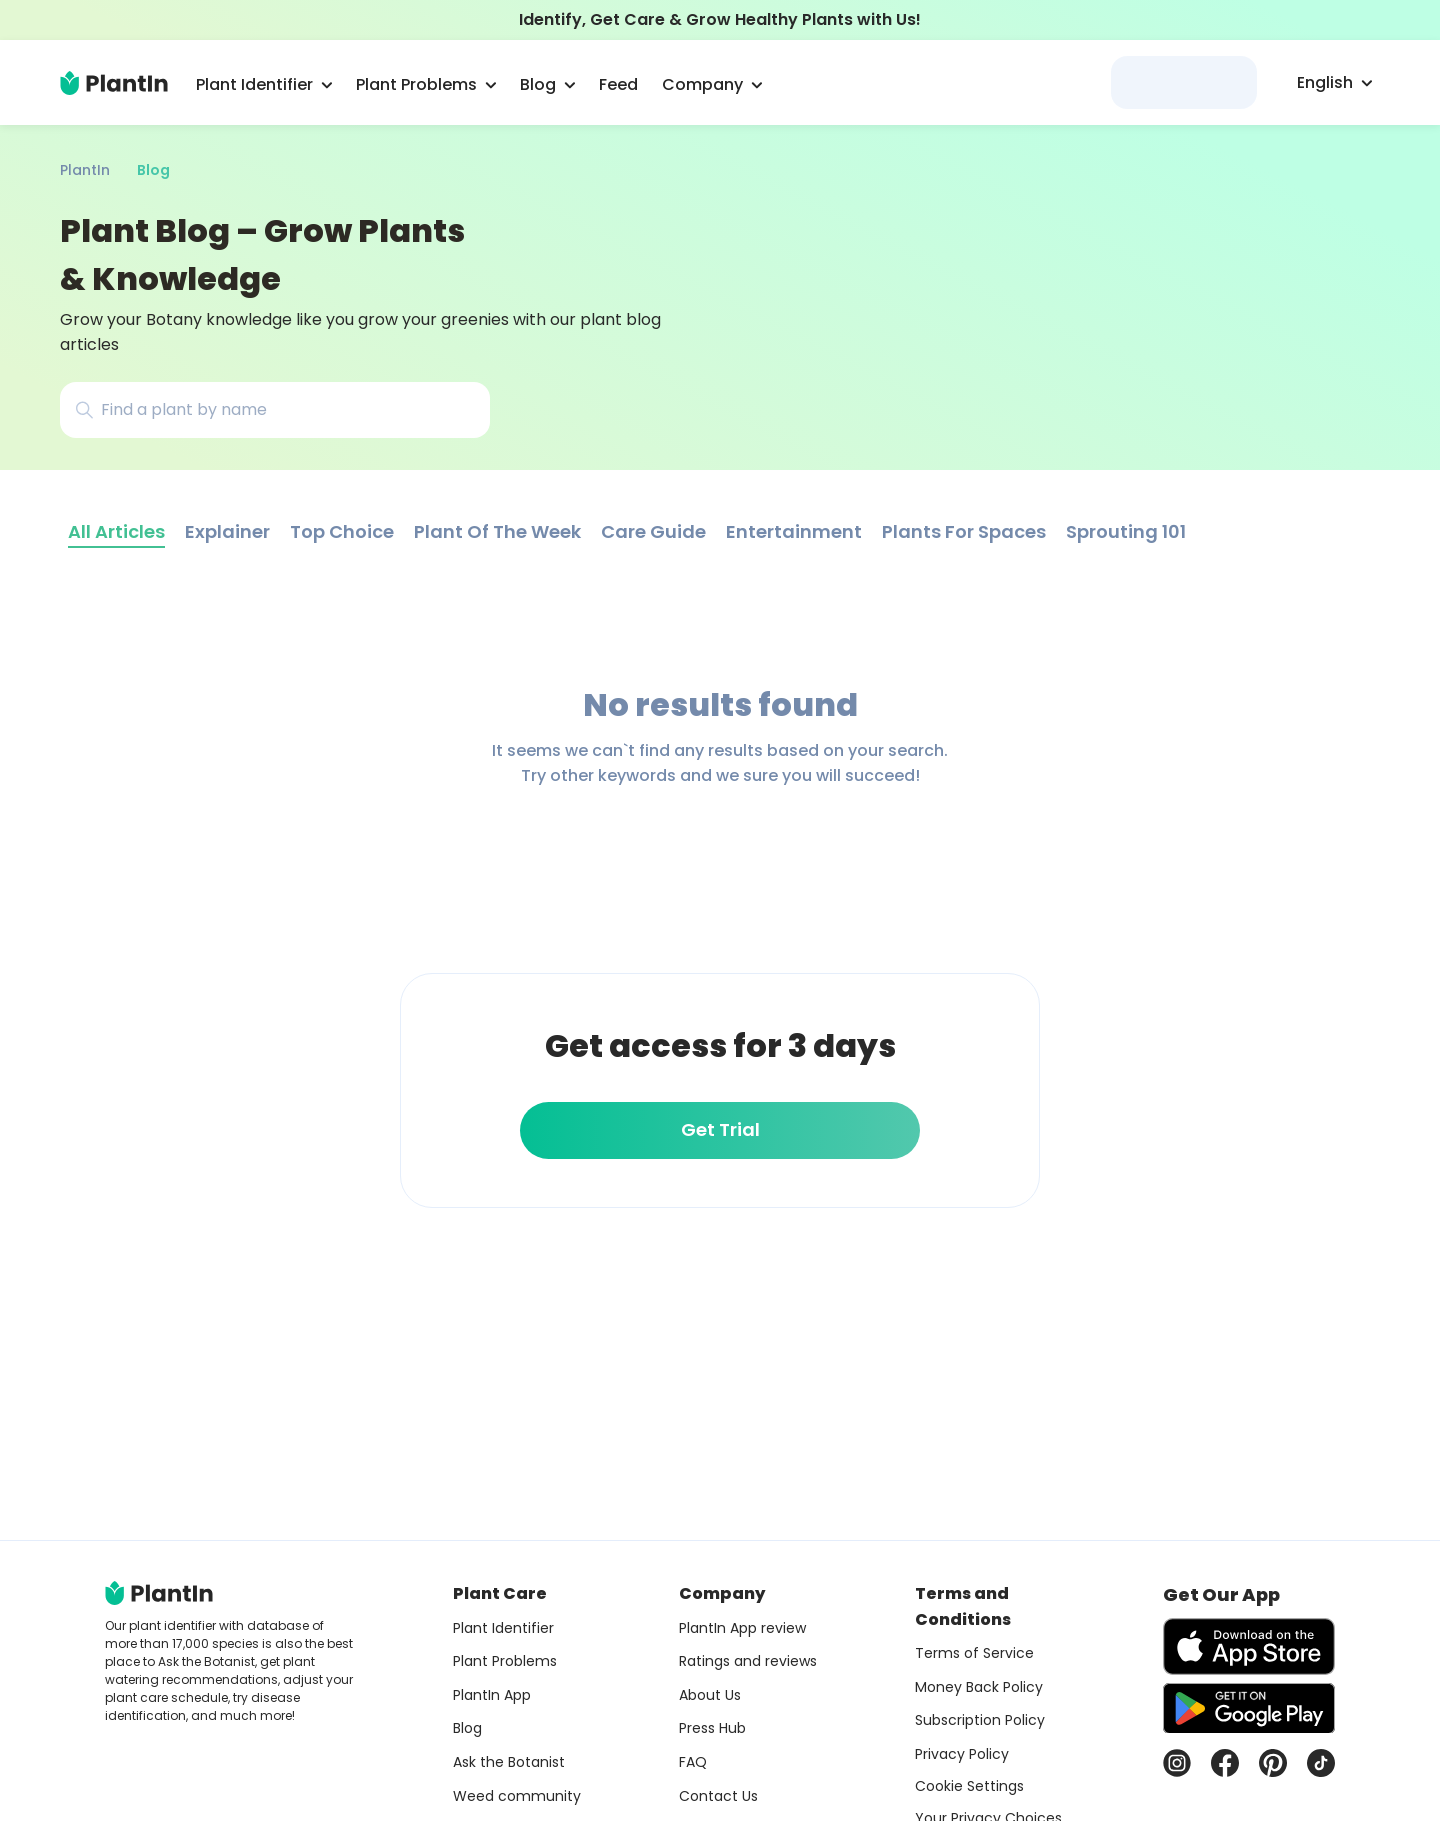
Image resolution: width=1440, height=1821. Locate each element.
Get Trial (720, 1129)
